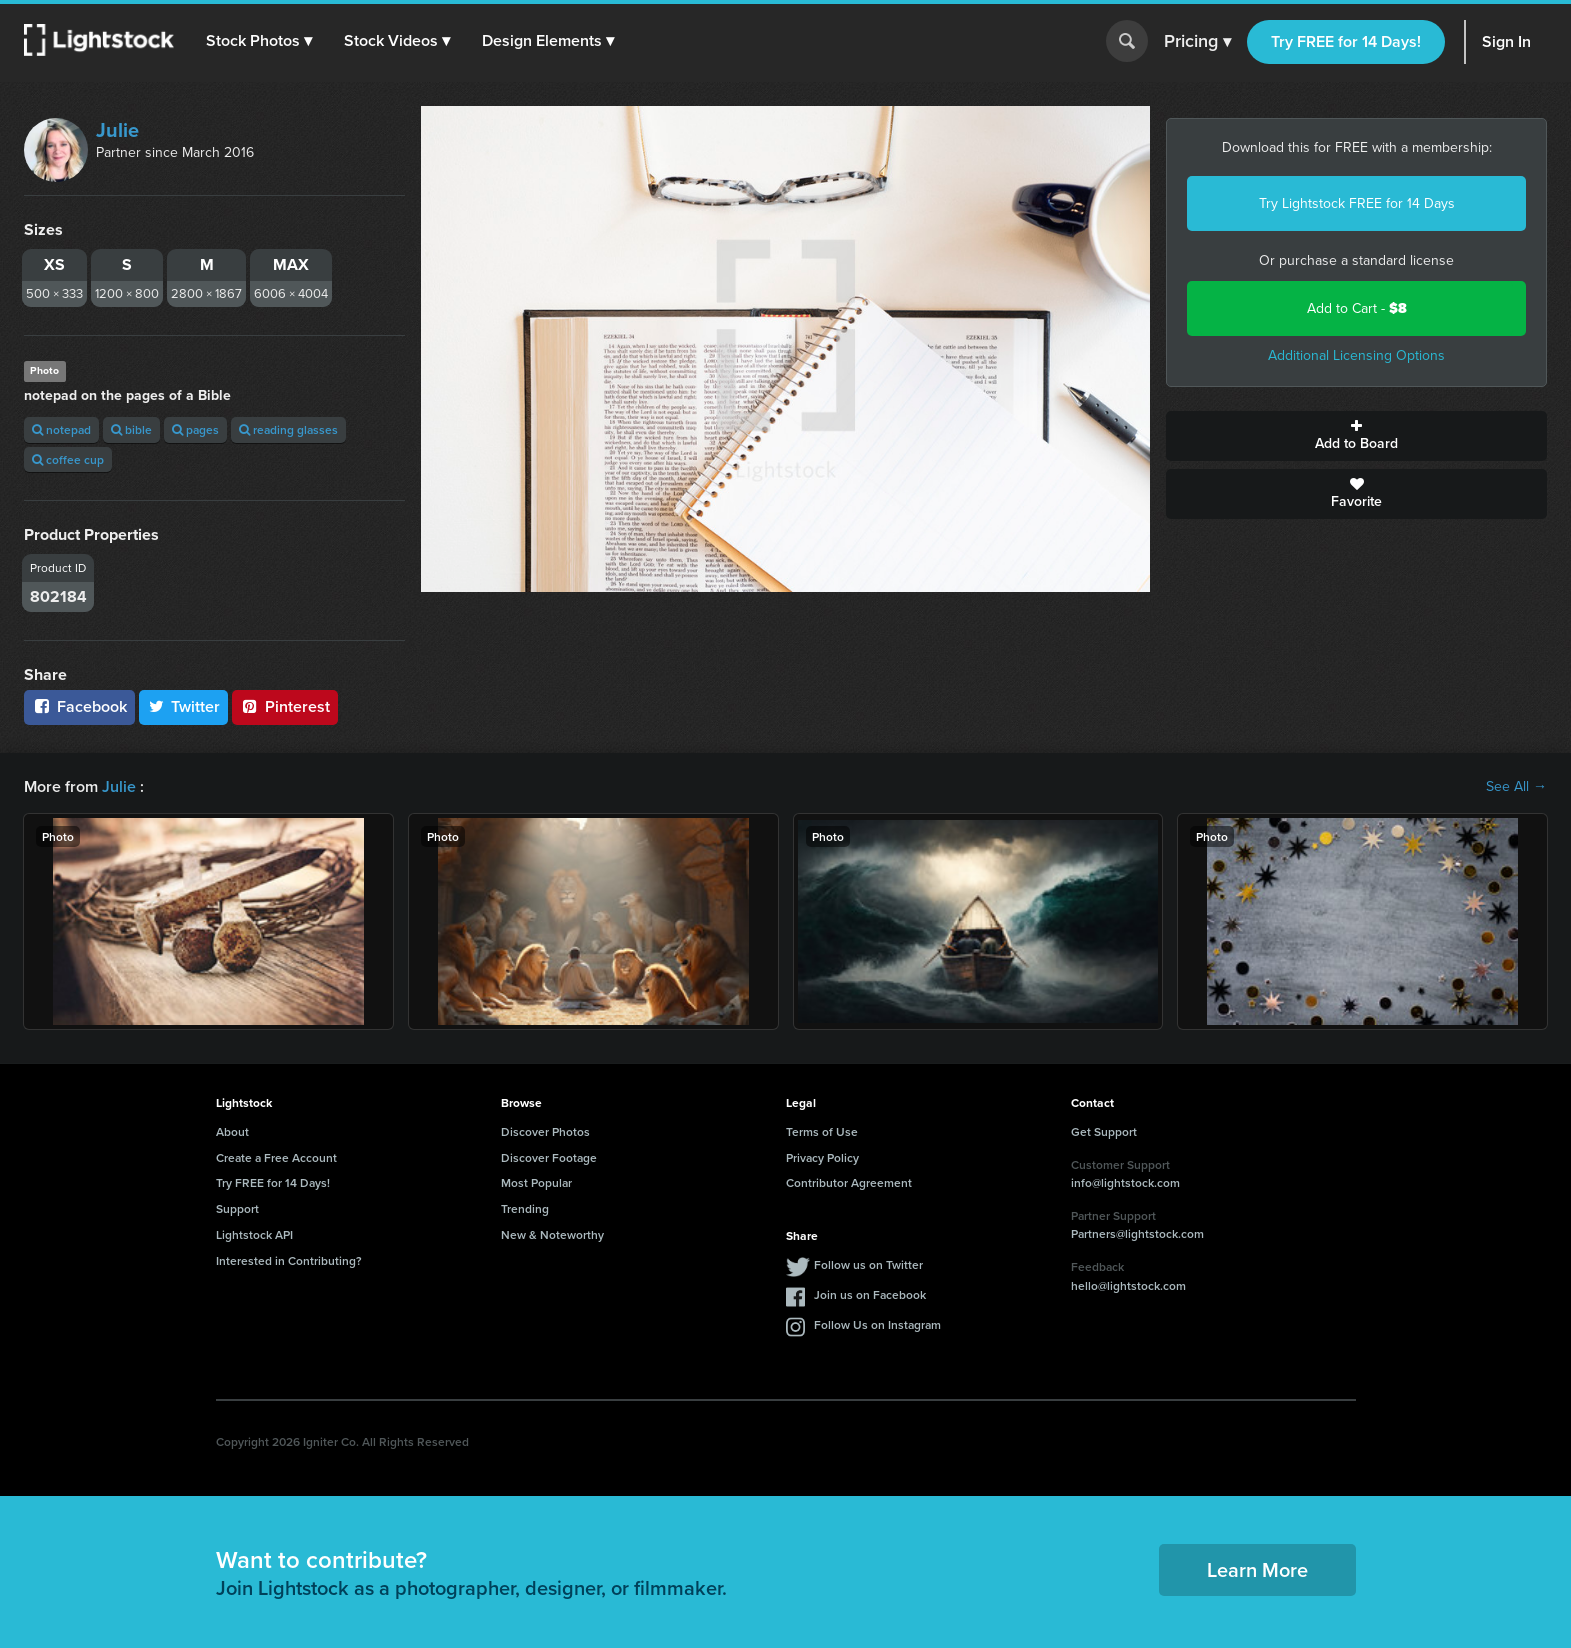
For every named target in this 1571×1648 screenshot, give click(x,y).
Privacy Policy (822, 1157)
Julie (117, 130)
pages (195, 429)
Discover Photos (545, 1131)
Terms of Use (822, 1131)
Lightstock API (254, 1234)
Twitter (184, 706)
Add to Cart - (1357, 308)
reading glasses (288, 429)
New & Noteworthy (552, 1234)
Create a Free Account (276, 1157)
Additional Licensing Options (1356, 355)
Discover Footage (549, 1157)
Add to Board (1356, 436)
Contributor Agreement (849, 1182)
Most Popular (536, 1182)
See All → (1516, 787)
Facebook (79, 706)
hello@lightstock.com (1128, 1285)
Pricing (1197, 42)
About (232, 1131)
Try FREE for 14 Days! (1346, 41)
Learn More (1257, 1569)
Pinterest (285, 706)
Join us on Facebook (870, 1294)
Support (237, 1208)
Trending (525, 1208)
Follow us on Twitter (868, 1264)
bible (131, 429)
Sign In (1506, 41)
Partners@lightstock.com (1137, 1233)
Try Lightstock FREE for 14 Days (1357, 203)
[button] (259, 41)
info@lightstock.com (1125, 1182)
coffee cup (68, 459)
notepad (61, 429)
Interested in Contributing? (289, 1260)
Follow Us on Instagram (877, 1324)
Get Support (1104, 1131)
